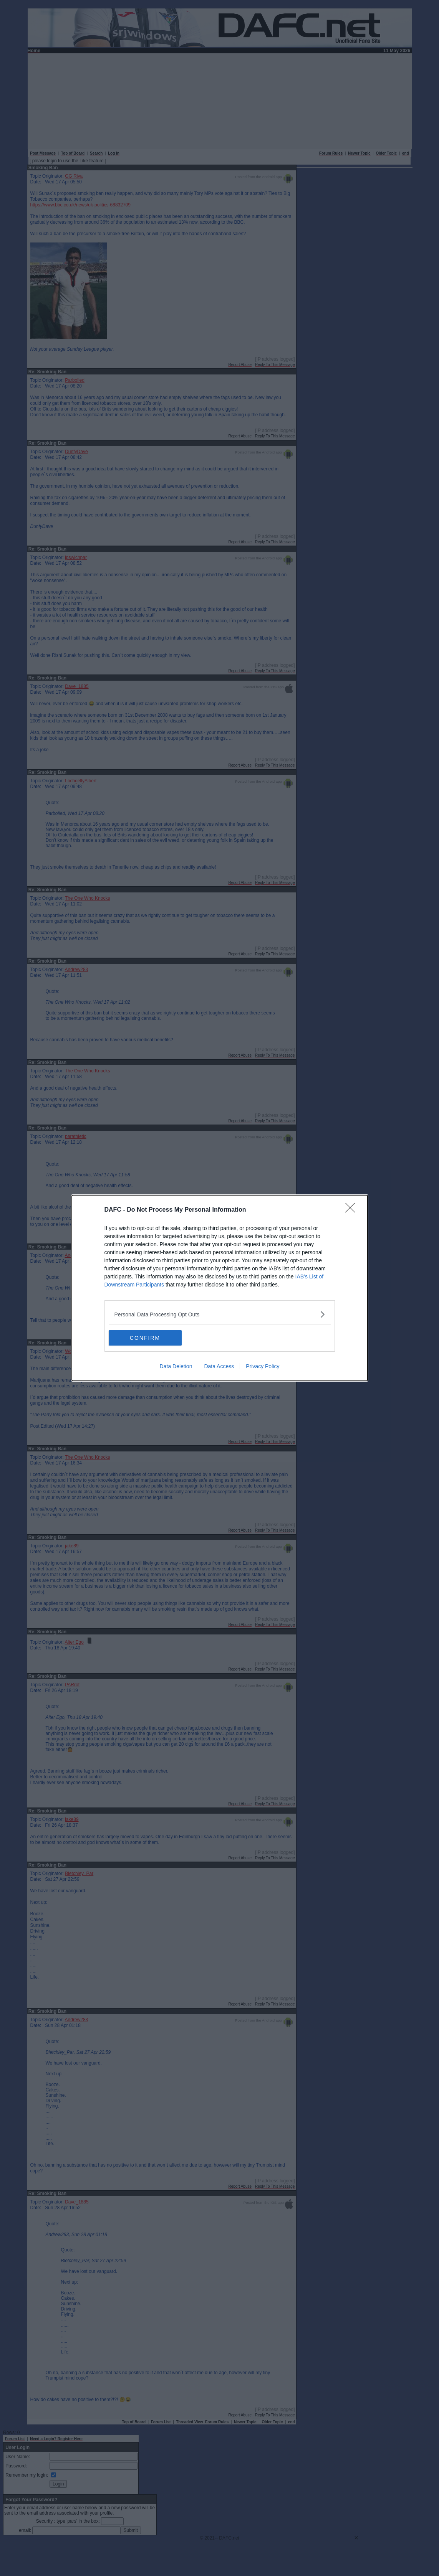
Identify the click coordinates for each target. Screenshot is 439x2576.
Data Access (219, 1366)
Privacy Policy (262, 1366)
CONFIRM (145, 1337)
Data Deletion (176, 1366)
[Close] (352, 1210)
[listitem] (219, 1314)
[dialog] (220, 1288)
